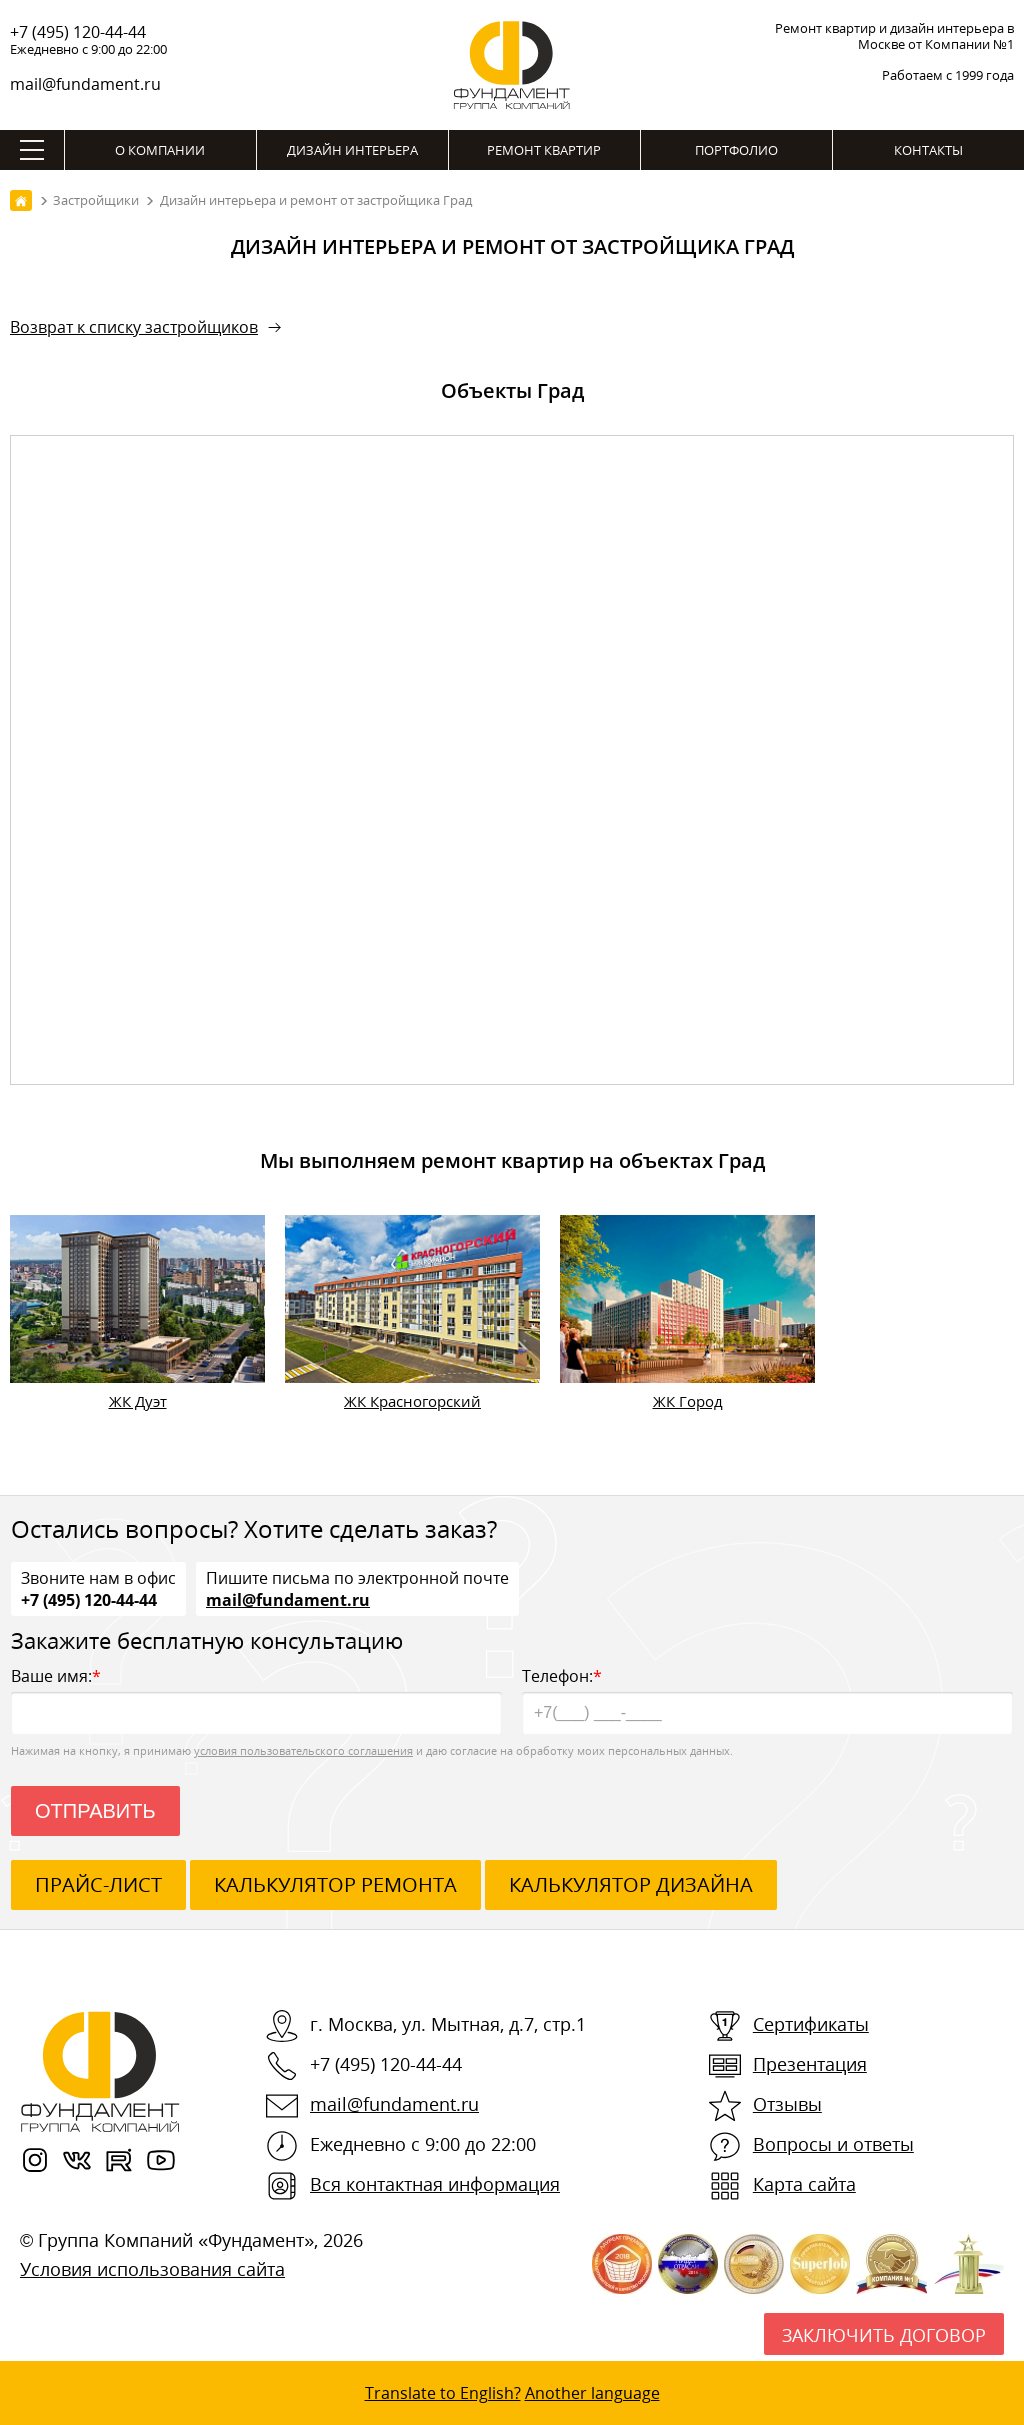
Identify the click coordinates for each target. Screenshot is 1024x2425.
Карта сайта (804, 2184)
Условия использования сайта (152, 2269)
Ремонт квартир (544, 150)
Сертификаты (811, 2024)
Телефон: (767, 1699)
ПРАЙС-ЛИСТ (98, 1884)
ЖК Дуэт (138, 1401)
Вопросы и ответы (833, 2144)
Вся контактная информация (435, 2184)
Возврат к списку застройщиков (134, 327)
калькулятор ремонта (335, 1884)
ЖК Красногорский (412, 1401)
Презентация (810, 2064)
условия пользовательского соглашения (303, 1750)
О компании (160, 150)
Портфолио (736, 150)
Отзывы (787, 2104)
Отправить (95, 1811)
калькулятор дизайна (631, 1884)
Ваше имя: (256, 1699)
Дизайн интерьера (352, 150)
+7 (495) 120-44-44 (78, 32)
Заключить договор (884, 2335)
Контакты (928, 150)
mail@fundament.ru (85, 84)
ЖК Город (688, 1401)
